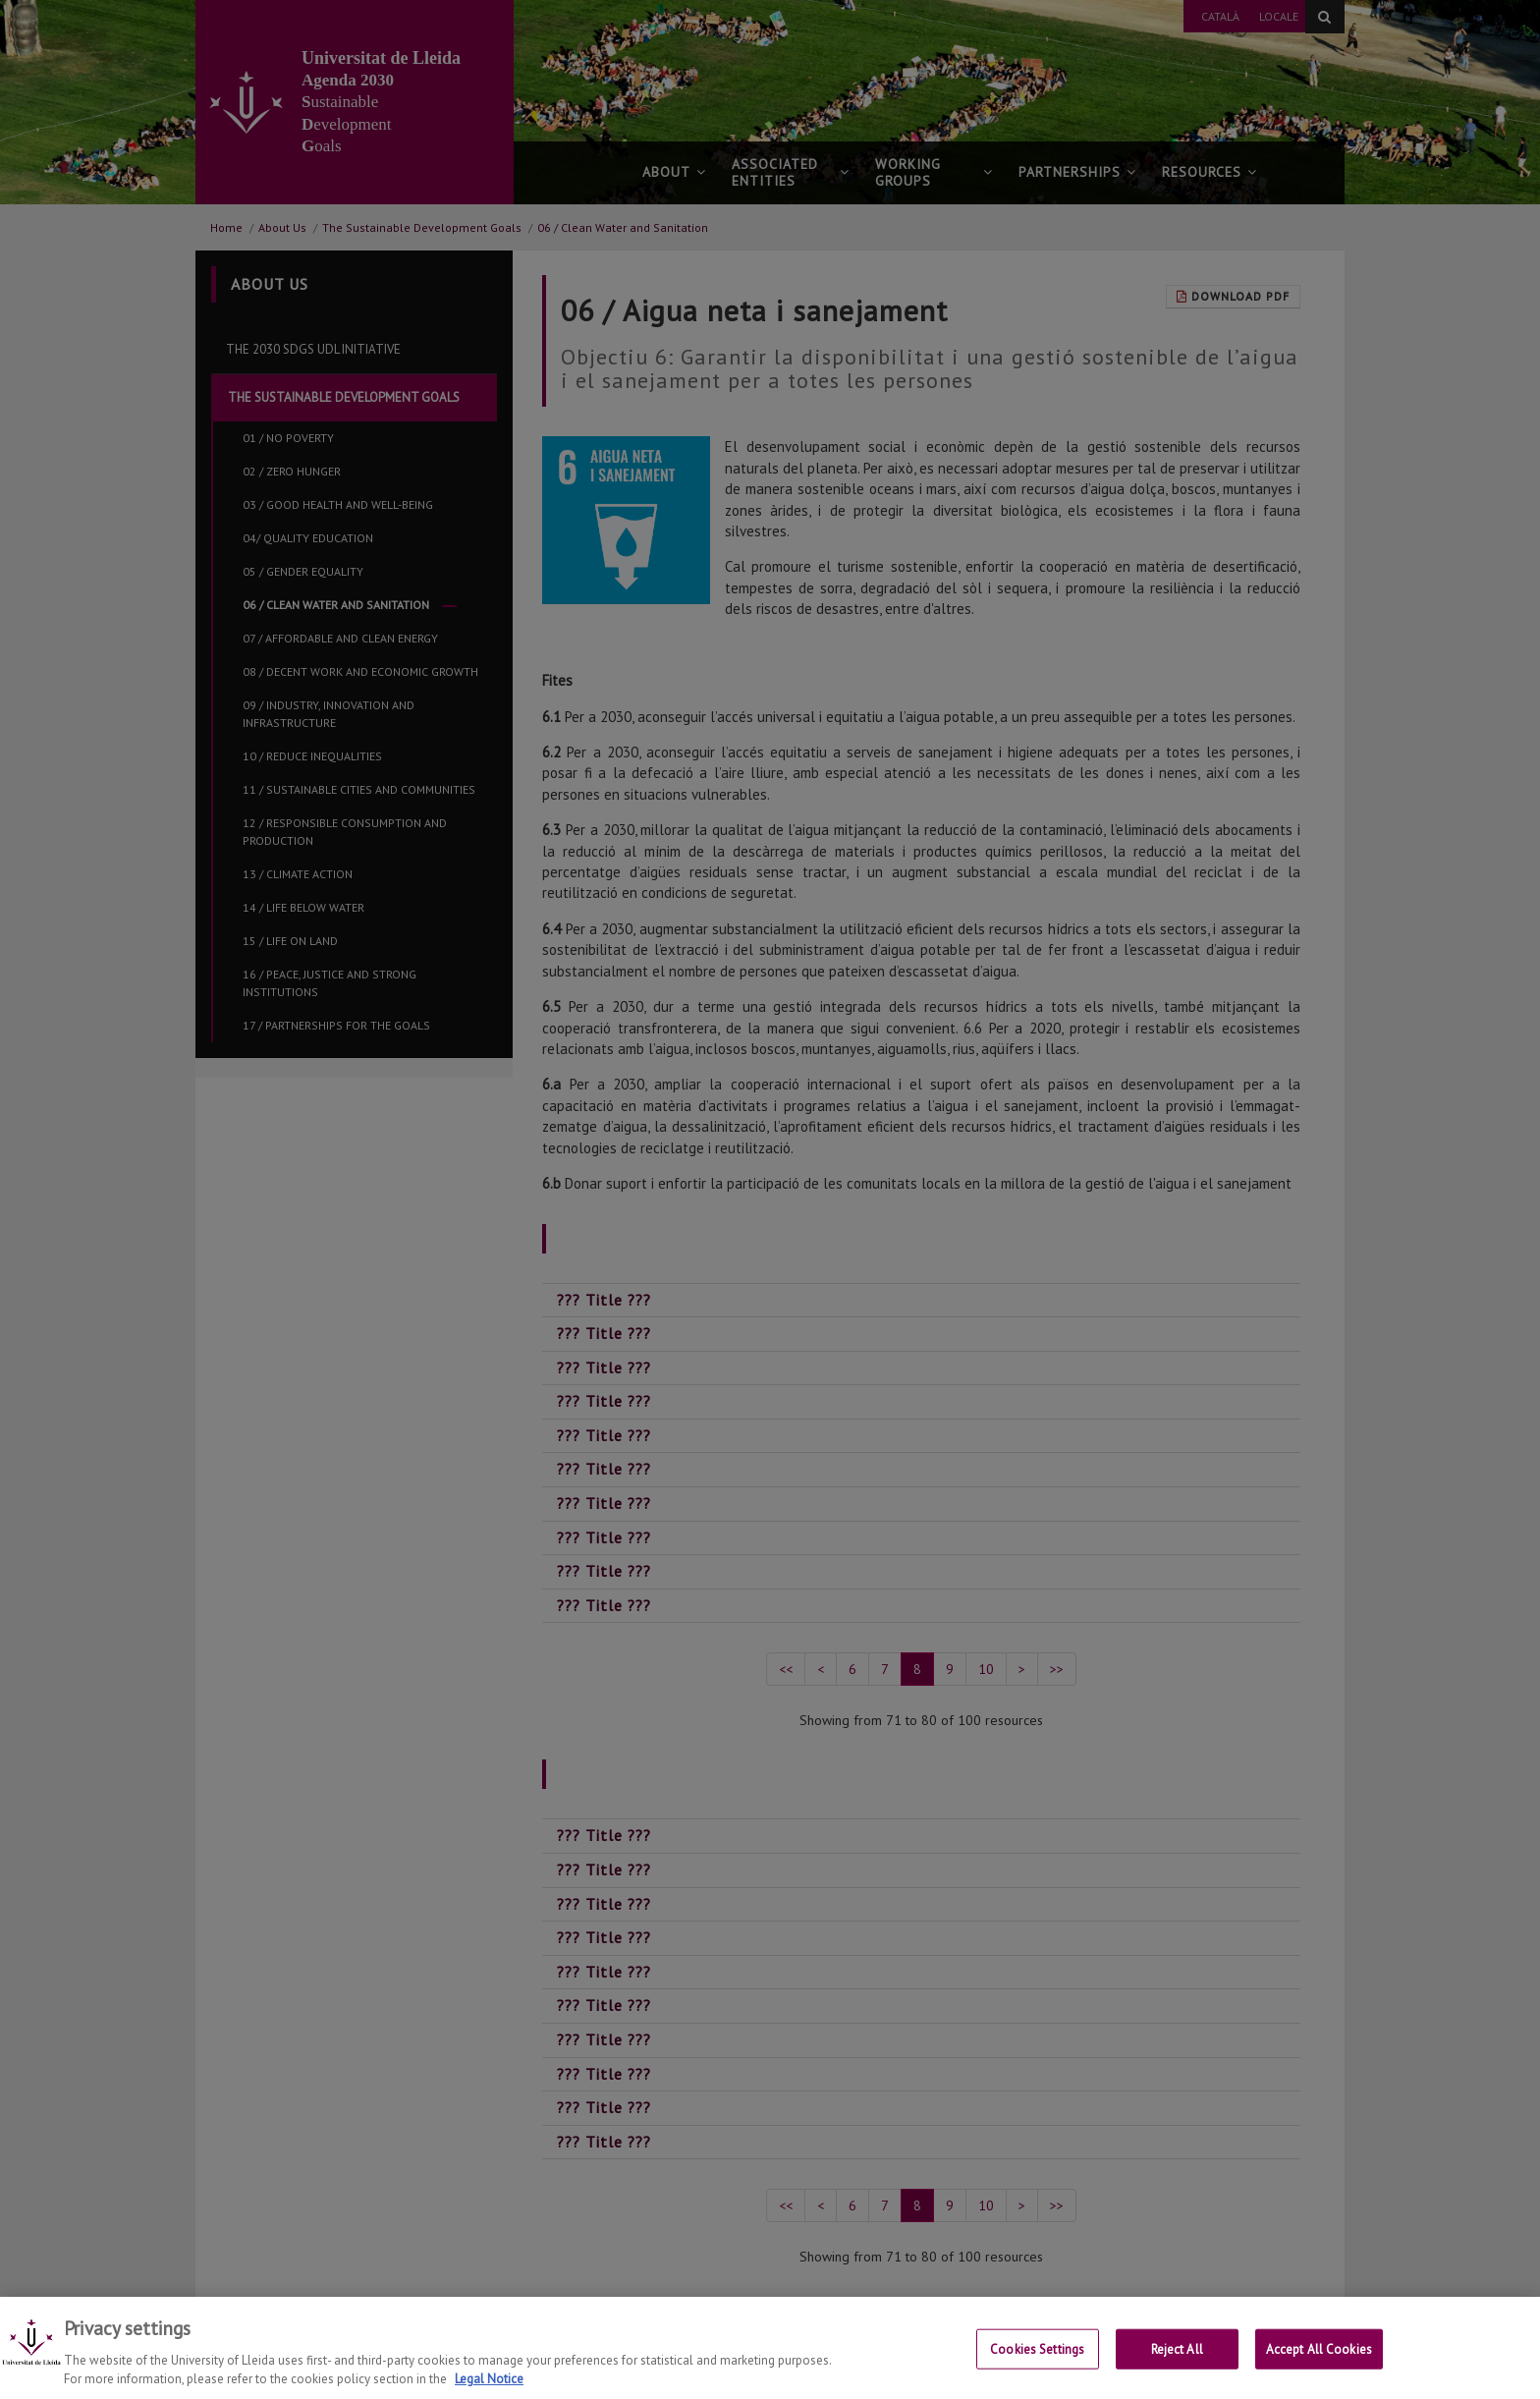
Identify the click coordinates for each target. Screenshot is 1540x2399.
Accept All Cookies (1319, 2366)
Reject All (1177, 2366)
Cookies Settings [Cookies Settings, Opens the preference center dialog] (1037, 2366)
